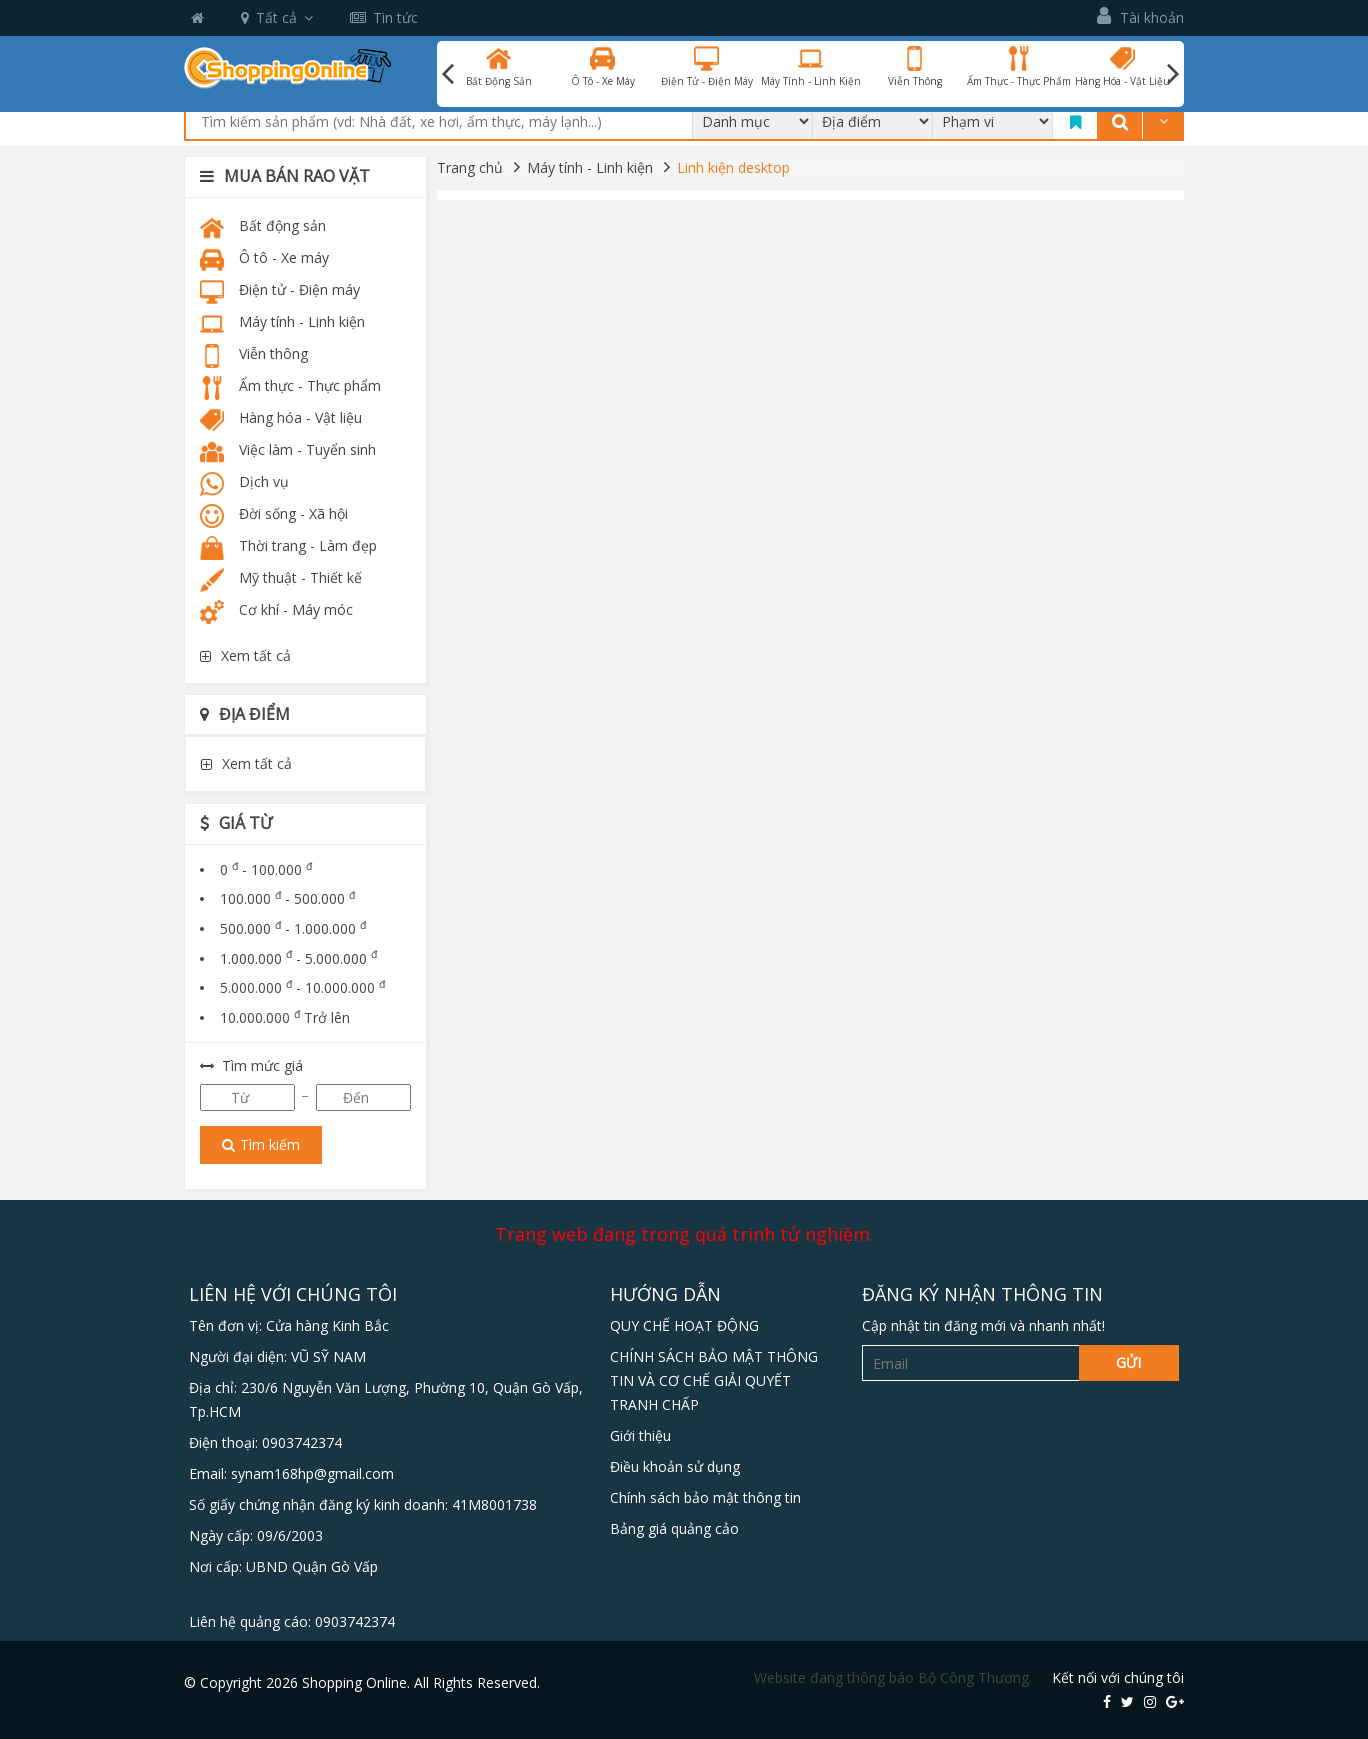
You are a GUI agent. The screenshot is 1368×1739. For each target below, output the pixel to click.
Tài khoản (1140, 16)
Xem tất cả (245, 655)
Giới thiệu (640, 1435)
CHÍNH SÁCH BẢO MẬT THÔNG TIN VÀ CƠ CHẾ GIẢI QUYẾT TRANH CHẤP (714, 1380)
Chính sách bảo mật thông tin (705, 1497)
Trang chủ (470, 167)
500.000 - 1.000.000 (293, 928)
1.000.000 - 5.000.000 (298, 958)
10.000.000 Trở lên (285, 1017)
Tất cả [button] (277, 17)
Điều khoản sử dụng (675, 1466)
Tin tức (384, 17)
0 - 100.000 (266, 869)
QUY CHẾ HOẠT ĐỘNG (684, 1325)
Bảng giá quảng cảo (674, 1528)
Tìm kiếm (261, 1144)
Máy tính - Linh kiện (590, 167)
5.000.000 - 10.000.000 (302, 987)
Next (1173, 74)
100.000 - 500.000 (287, 898)
